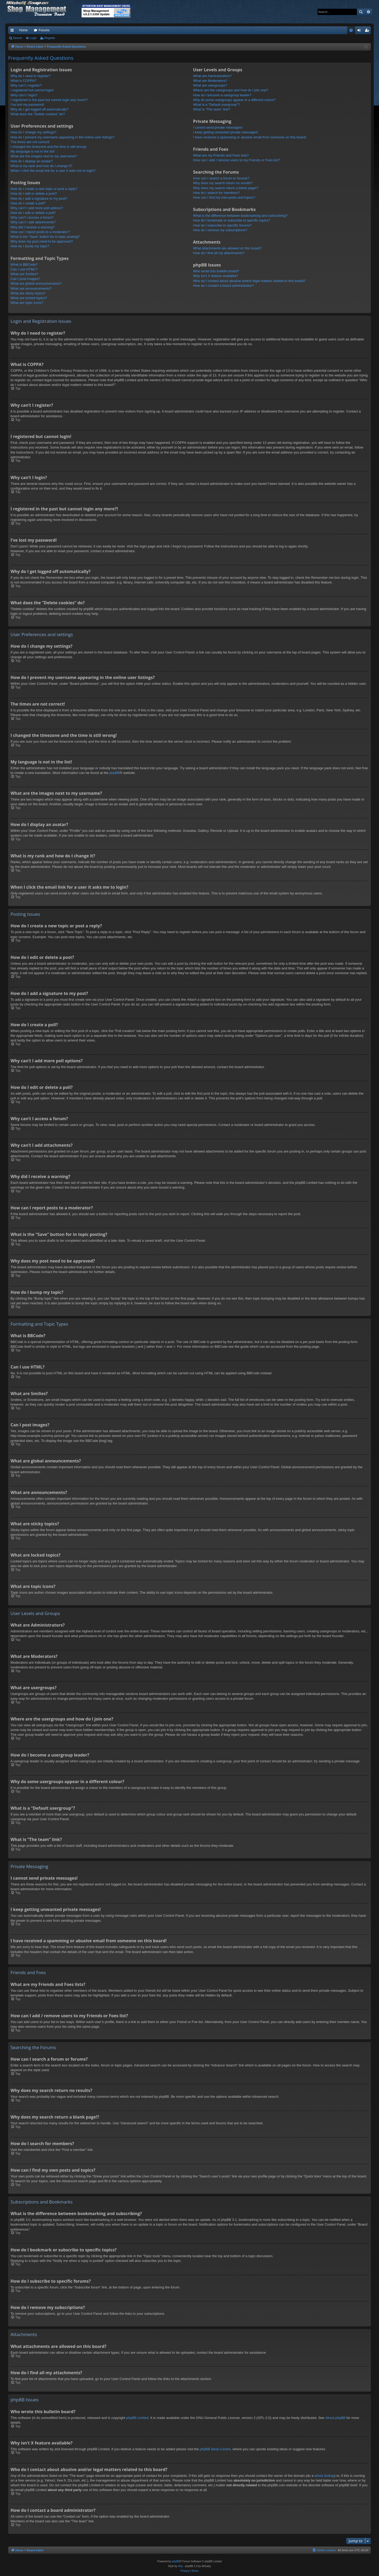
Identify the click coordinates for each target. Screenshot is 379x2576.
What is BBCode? (24, 264)
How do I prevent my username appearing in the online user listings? (62, 137)
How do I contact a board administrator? (223, 286)
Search (17, 37)
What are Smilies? (24, 274)
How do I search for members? (216, 193)
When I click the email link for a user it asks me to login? (53, 171)
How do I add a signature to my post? (39, 198)
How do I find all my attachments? (219, 253)
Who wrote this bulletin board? (216, 271)
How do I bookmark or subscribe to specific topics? (231, 220)
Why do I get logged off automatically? (39, 109)
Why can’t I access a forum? (32, 217)
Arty (180, 2566)
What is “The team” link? (211, 109)
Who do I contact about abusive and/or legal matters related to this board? (249, 281)
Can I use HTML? (24, 269)
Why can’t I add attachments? (33, 222)
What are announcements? (31, 288)
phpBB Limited (137, 2418)
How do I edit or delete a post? (34, 193)
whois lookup (324, 2476)
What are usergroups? (210, 85)
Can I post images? (25, 279)
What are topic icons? (27, 303)
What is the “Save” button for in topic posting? (45, 237)
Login (33, 37)
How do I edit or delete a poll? (33, 213)
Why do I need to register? (31, 76)
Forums (44, 30)
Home (23, 30)
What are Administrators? (212, 76)
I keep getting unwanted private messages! (225, 132)
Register (49, 37)
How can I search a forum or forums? (221, 178)
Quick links (13, 31)
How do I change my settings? (33, 132)
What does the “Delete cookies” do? (38, 114)
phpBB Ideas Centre (215, 2449)
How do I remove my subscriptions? (220, 230)
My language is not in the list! (33, 151)
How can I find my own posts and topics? (224, 197)
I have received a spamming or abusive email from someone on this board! (249, 137)
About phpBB (335, 2418)
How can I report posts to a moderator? (40, 232)
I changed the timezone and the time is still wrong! (48, 147)
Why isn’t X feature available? (215, 276)
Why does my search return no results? (223, 183)
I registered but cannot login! (32, 90)
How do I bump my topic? (30, 246)
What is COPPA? (24, 81)
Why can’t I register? (26, 85)
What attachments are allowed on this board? (227, 248)
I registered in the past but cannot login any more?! (49, 100)
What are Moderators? (210, 81)
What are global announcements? (36, 283)
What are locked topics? (29, 298)
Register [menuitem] (368, 31)
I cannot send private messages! (217, 127)
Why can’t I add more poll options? (37, 208)
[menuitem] (351, 30)
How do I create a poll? (28, 203)
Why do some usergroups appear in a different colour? (234, 100)
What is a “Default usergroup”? (216, 105)
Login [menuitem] (360, 31)
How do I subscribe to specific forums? (222, 225)
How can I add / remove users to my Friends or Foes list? (236, 160)
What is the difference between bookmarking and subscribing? (240, 216)
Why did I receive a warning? (32, 227)
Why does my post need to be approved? (42, 241)
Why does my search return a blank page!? (225, 188)
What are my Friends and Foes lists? (221, 155)
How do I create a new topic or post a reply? (44, 189)
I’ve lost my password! (27, 105)
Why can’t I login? (24, 95)
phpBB (114, 773)
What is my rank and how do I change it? (41, 166)
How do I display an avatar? (32, 161)
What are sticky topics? (28, 293)
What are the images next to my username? (44, 156)
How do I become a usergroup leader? (222, 95)
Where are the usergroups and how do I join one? (230, 90)
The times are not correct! (30, 142)
